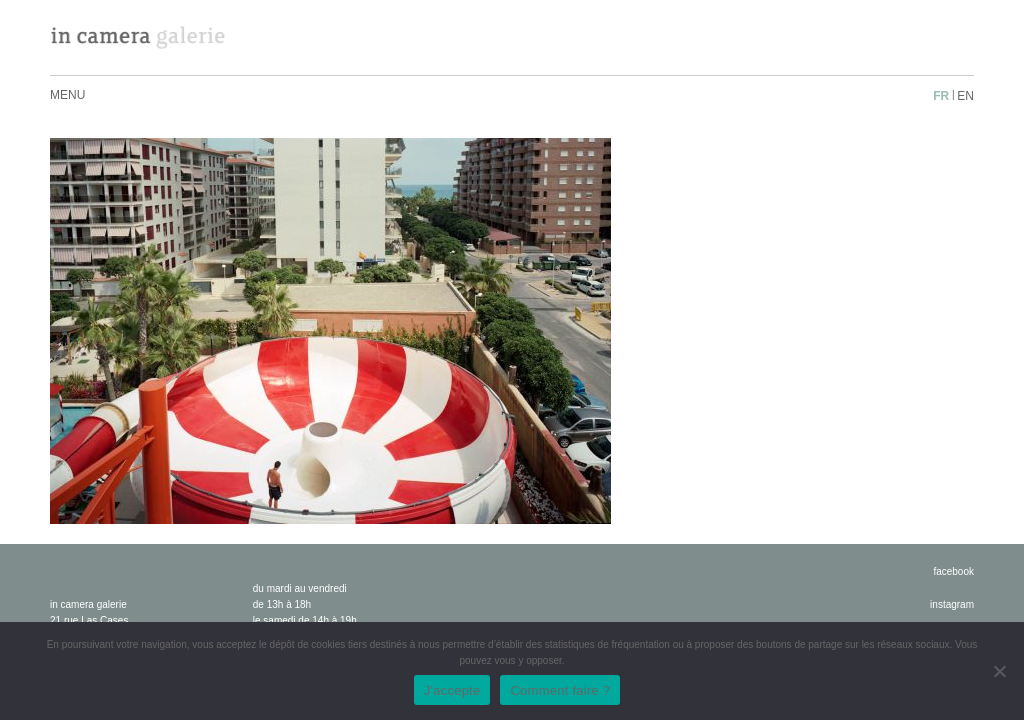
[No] (999, 671)
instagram (952, 604)
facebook (953, 571)
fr (941, 96)
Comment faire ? (560, 690)
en (965, 96)
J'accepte (452, 690)
